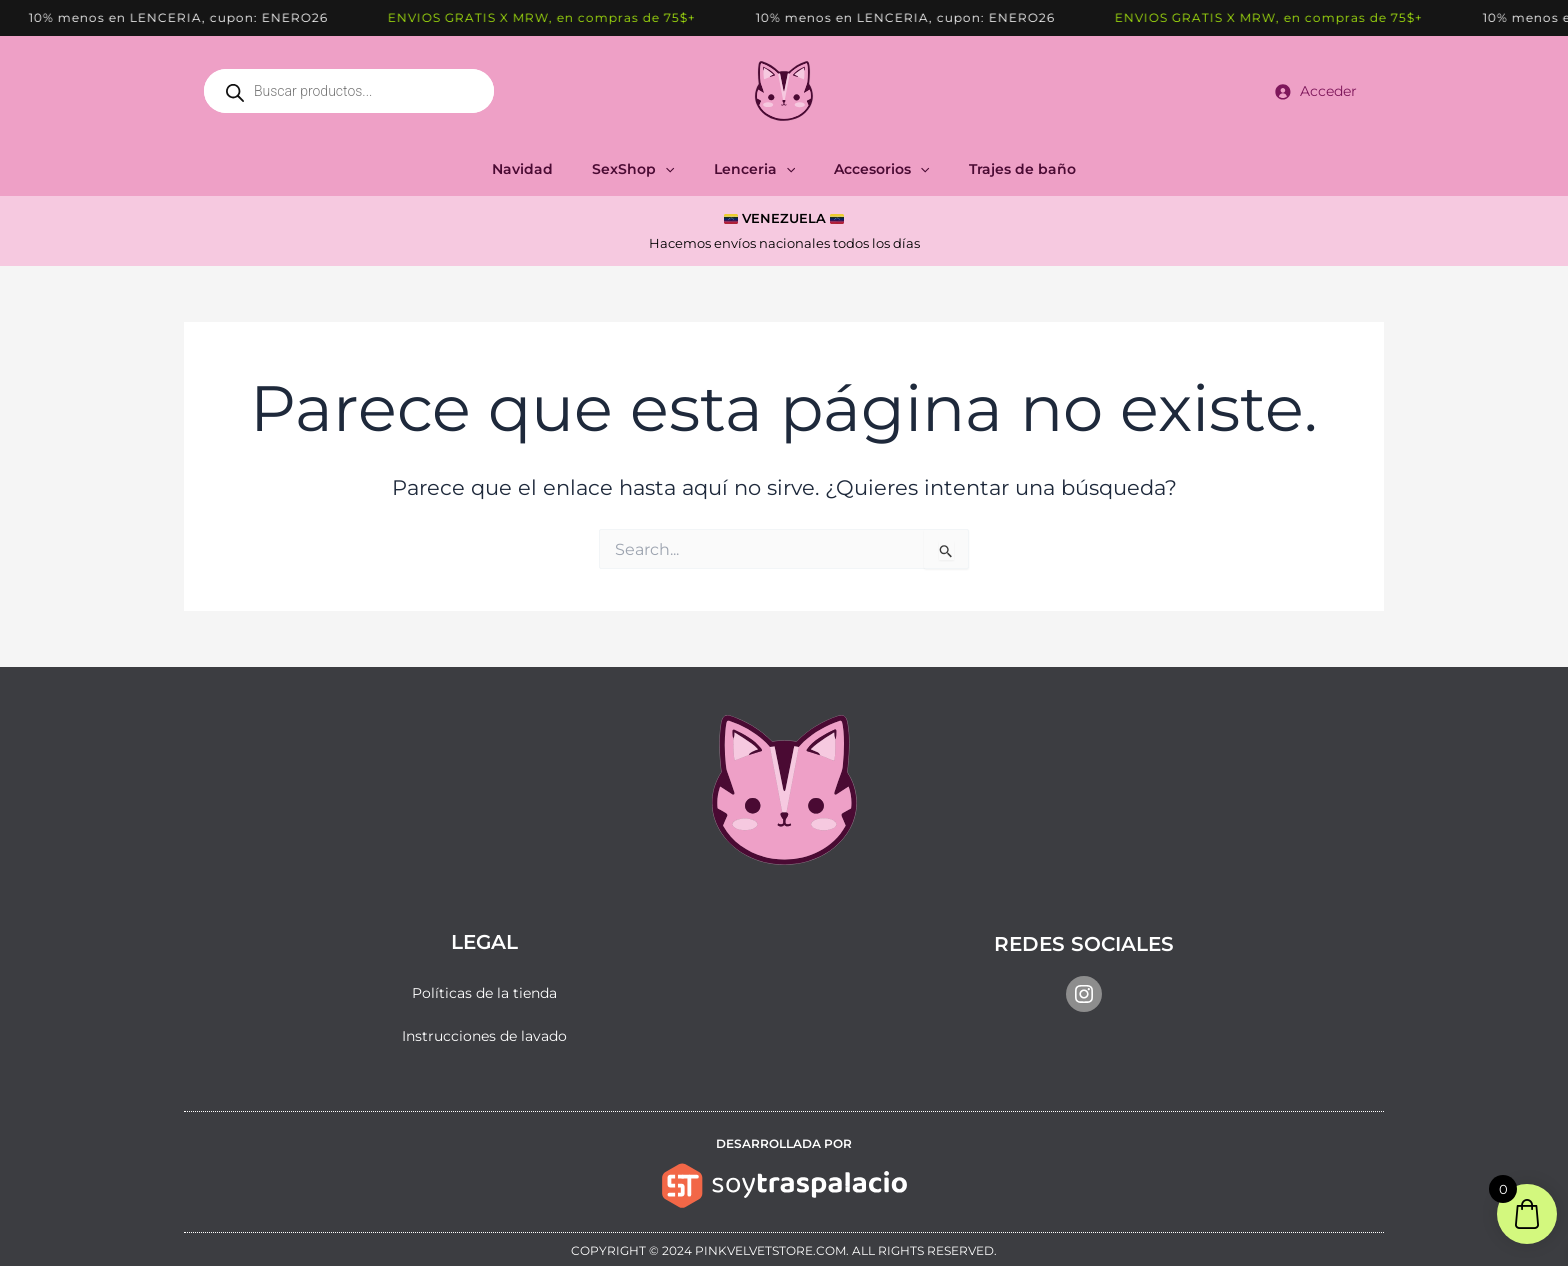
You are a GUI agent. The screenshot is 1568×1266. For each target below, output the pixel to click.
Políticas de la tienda (484, 993)
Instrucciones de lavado (484, 1036)
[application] (676, 169)
